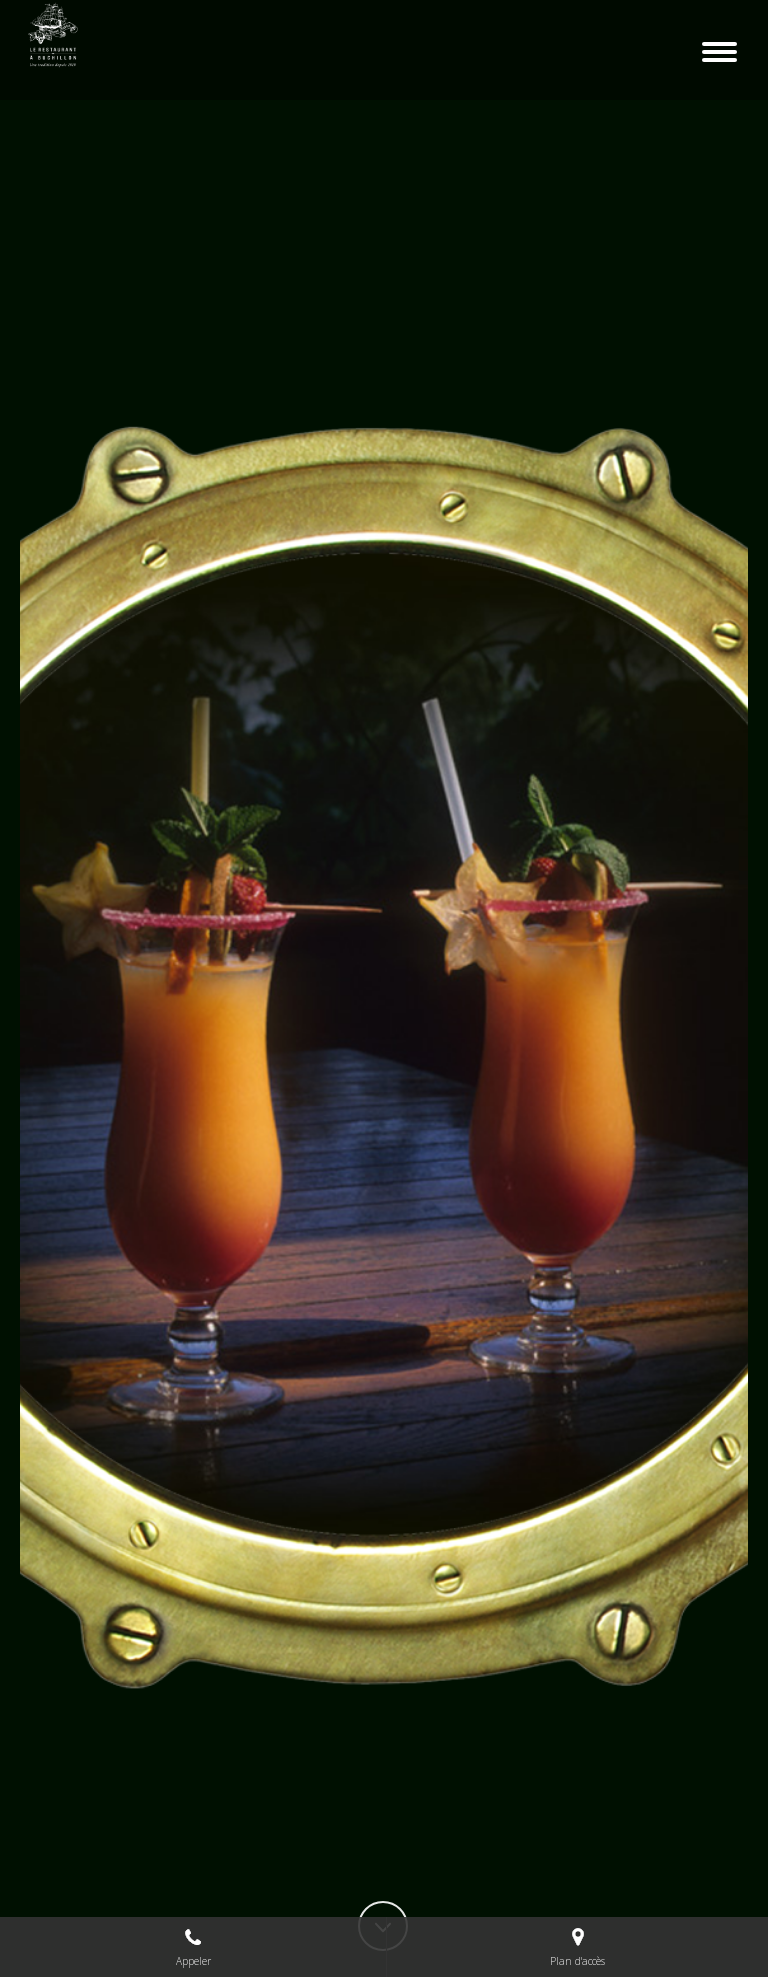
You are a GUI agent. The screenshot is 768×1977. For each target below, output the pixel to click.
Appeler (193, 1946)
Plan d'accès (577, 1946)
